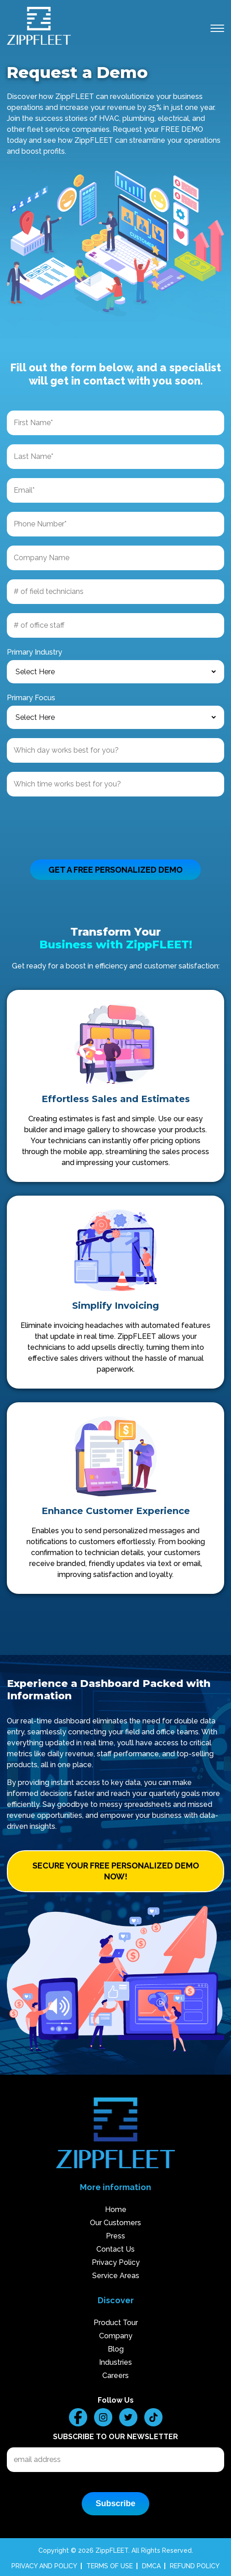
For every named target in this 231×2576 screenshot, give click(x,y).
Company (115, 2335)
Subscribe (115, 2503)
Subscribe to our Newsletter (115, 2436)
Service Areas (115, 2275)
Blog (116, 2349)
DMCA (151, 2566)
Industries (115, 2362)
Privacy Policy (116, 2262)
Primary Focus (31, 697)
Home (115, 2209)
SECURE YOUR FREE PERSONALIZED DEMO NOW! (115, 1871)
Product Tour (116, 2322)
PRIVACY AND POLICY (44, 2566)
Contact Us (115, 2249)
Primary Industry (34, 652)
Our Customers (115, 2222)
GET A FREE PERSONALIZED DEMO (115, 869)
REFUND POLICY (195, 2566)
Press (115, 2236)
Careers (115, 2375)
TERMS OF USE (109, 2566)
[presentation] (76, 823)
